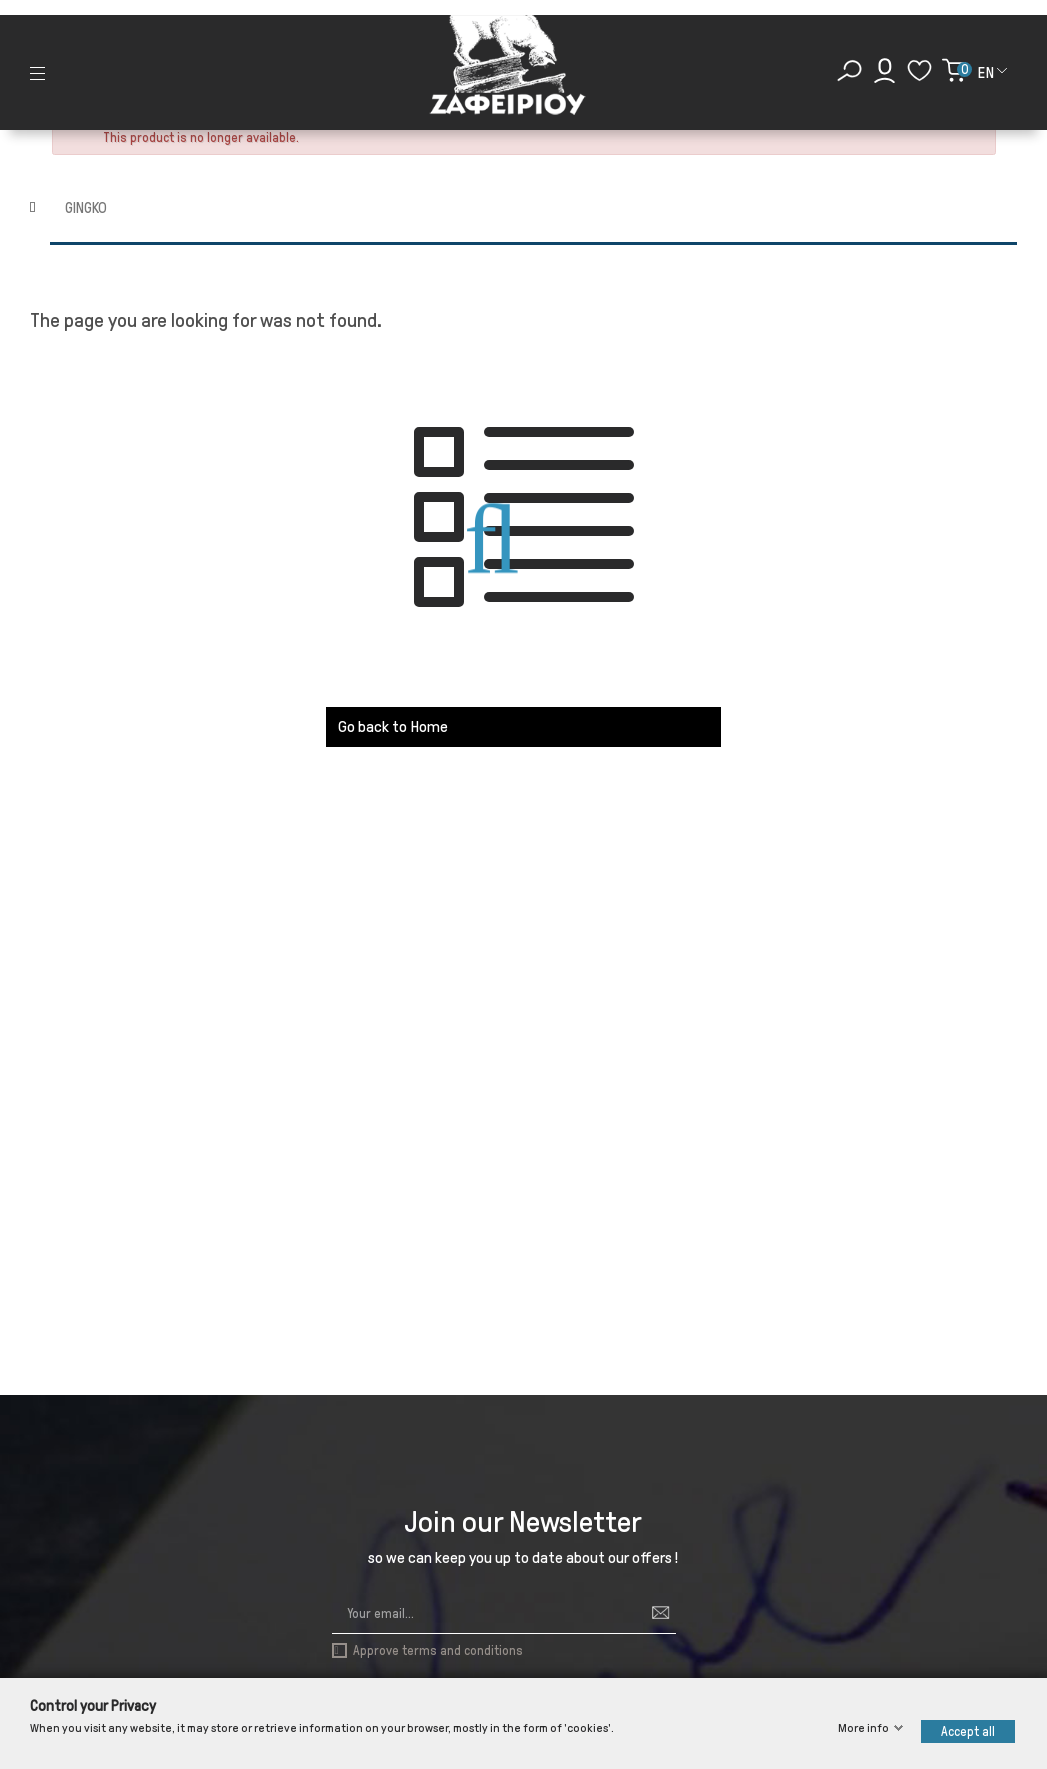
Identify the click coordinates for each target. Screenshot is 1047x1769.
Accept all (968, 1731)
